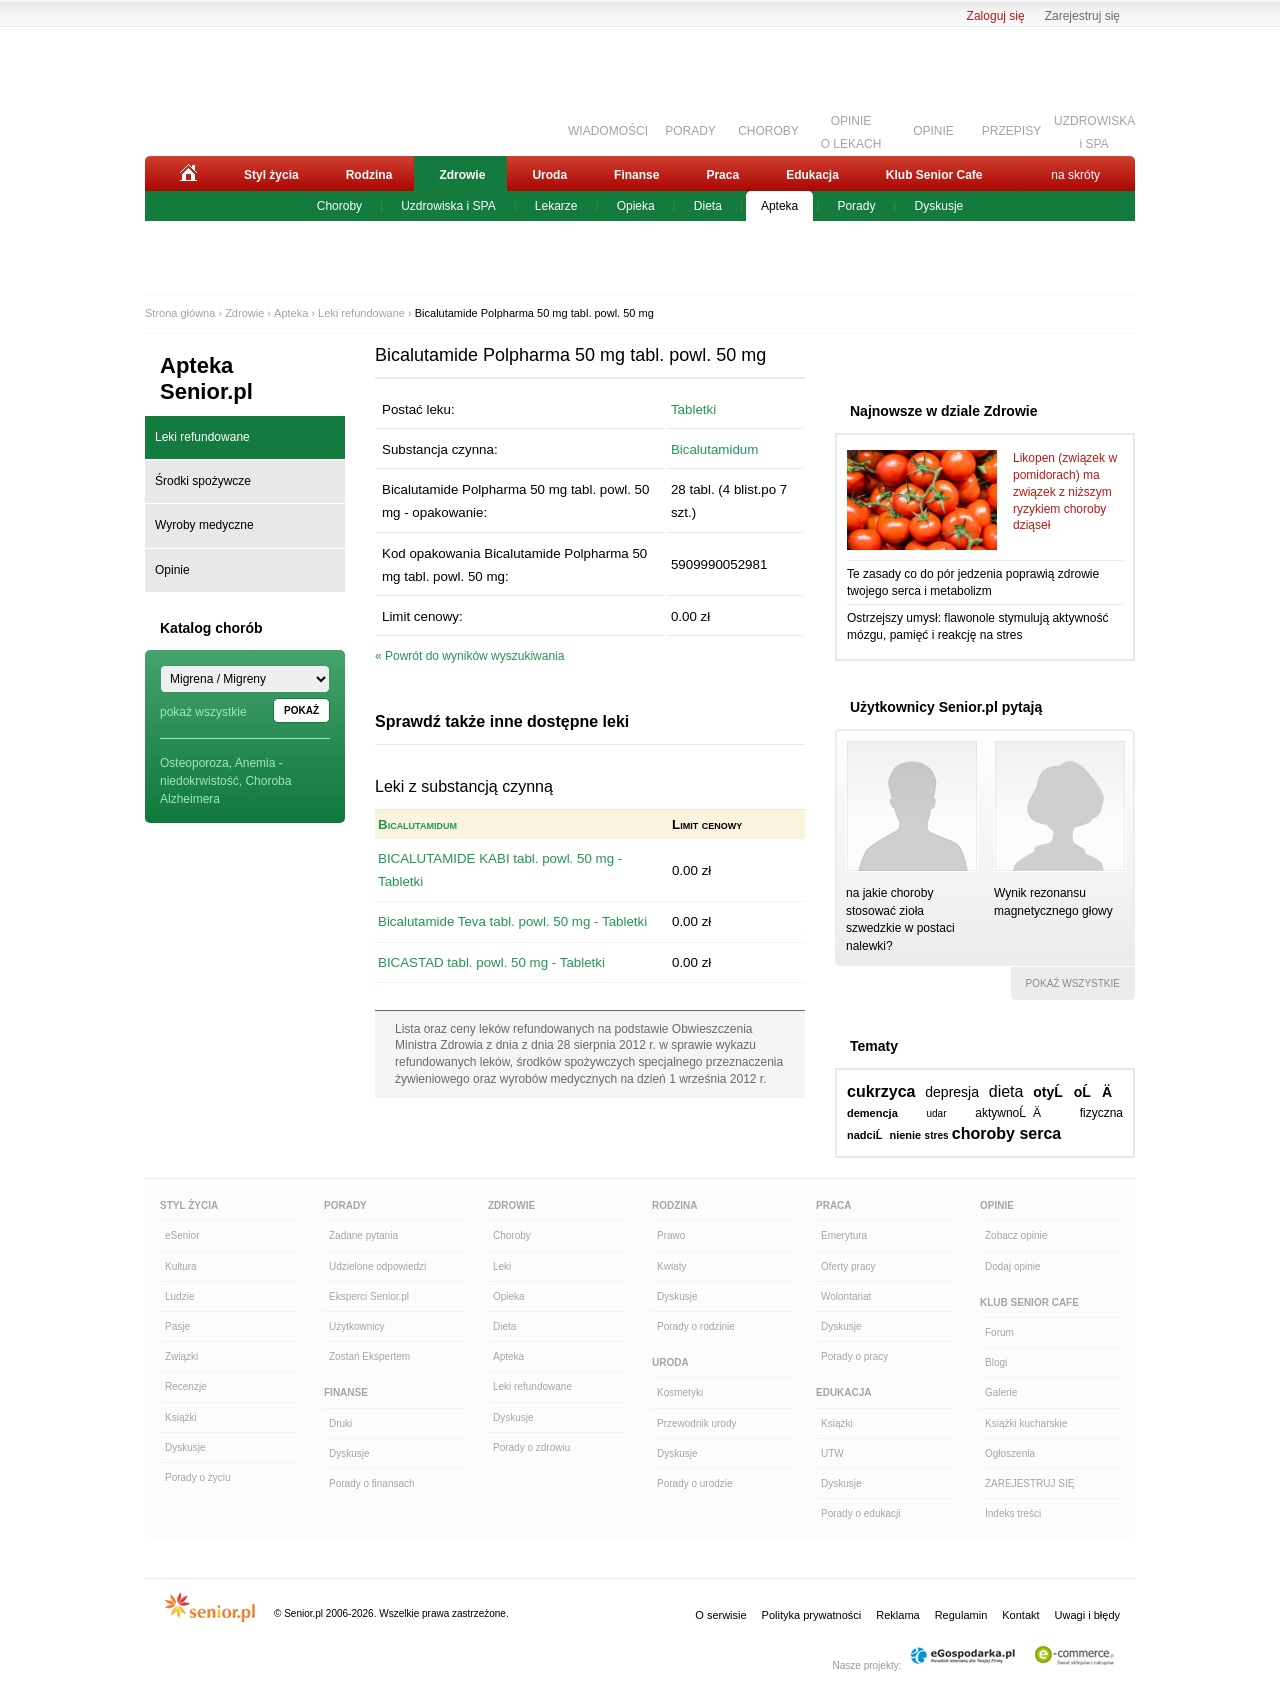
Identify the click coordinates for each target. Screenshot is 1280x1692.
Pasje (177, 1326)
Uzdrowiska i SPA (448, 206)
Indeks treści (1013, 1513)
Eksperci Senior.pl (369, 1296)
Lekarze (556, 206)
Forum (999, 1332)
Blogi (996, 1362)
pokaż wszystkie (203, 712)
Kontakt (1020, 1615)
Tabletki (693, 409)
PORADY (690, 131)
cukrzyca (881, 1091)
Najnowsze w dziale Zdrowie (943, 411)
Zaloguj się (996, 16)
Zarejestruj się (1082, 16)
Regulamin (961, 1615)
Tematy (874, 1046)
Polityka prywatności (812, 1615)
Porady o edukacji (861, 1513)
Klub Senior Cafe (934, 175)
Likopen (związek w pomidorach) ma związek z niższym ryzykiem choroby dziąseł (1065, 491)
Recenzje (186, 1386)
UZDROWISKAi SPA (1094, 130)
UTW (832, 1453)
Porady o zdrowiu (531, 1447)
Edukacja (812, 175)
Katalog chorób (211, 628)
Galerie (1001, 1392)
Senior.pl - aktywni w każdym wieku (255, 87)
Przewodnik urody (696, 1423)
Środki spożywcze (203, 481)
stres (937, 1135)
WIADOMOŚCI (608, 131)
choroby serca (1006, 1133)
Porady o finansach (372, 1483)
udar (936, 1113)
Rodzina (369, 175)
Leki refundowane (361, 313)
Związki (181, 1356)
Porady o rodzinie (696, 1326)
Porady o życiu (198, 1477)
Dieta (708, 206)
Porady (856, 206)
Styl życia (271, 175)
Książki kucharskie (1026, 1423)
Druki (340, 1423)
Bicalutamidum (714, 449)
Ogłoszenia (1010, 1453)
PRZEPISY (1011, 131)
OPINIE (933, 131)
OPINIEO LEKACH (851, 130)
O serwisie (720, 1615)
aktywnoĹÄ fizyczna (1049, 1113)
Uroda (549, 175)
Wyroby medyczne (204, 525)
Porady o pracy (854, 1356)
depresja (952, 1092)
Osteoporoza (194, 763)
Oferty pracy (848, 1266)
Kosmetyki (680, 1392)
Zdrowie (462, 175)
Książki (181, 1417)
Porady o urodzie (695, 1483)
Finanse (636, 175)
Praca (722, 175)
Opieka (636, 206)
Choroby (339, 206)
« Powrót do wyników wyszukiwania (469, 656)
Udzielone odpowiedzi (377, 1266)
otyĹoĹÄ (1078, 1092)
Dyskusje (939, 206)
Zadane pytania (363, 1235)
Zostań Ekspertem (369, 1356)
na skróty (1075, 175)
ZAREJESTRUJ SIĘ (1029, 1483)
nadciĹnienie (884, 1135)
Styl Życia (189, 1205)
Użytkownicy (357, 1326)
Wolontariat (846, 1296)
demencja (872, 1113)
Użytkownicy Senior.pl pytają (946, 707)
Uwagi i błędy (1087, 1615)
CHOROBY (768, 131)
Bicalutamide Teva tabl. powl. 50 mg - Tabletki (512, 921)
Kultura (181, 1266)
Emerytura (844, 1235)
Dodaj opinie (1013, 1266)
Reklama (897, 1615)
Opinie (172, 570)
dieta (1006, 1091)
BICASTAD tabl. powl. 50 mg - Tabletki (491, 962)
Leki (502, 1266)
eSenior (182, 1235)
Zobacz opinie (1016, 1235)
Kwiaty (671, 1266)
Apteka (779, 206)
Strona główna (180, 313)
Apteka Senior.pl (206, 378)
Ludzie (179, 1296)
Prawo (671, 1235)
